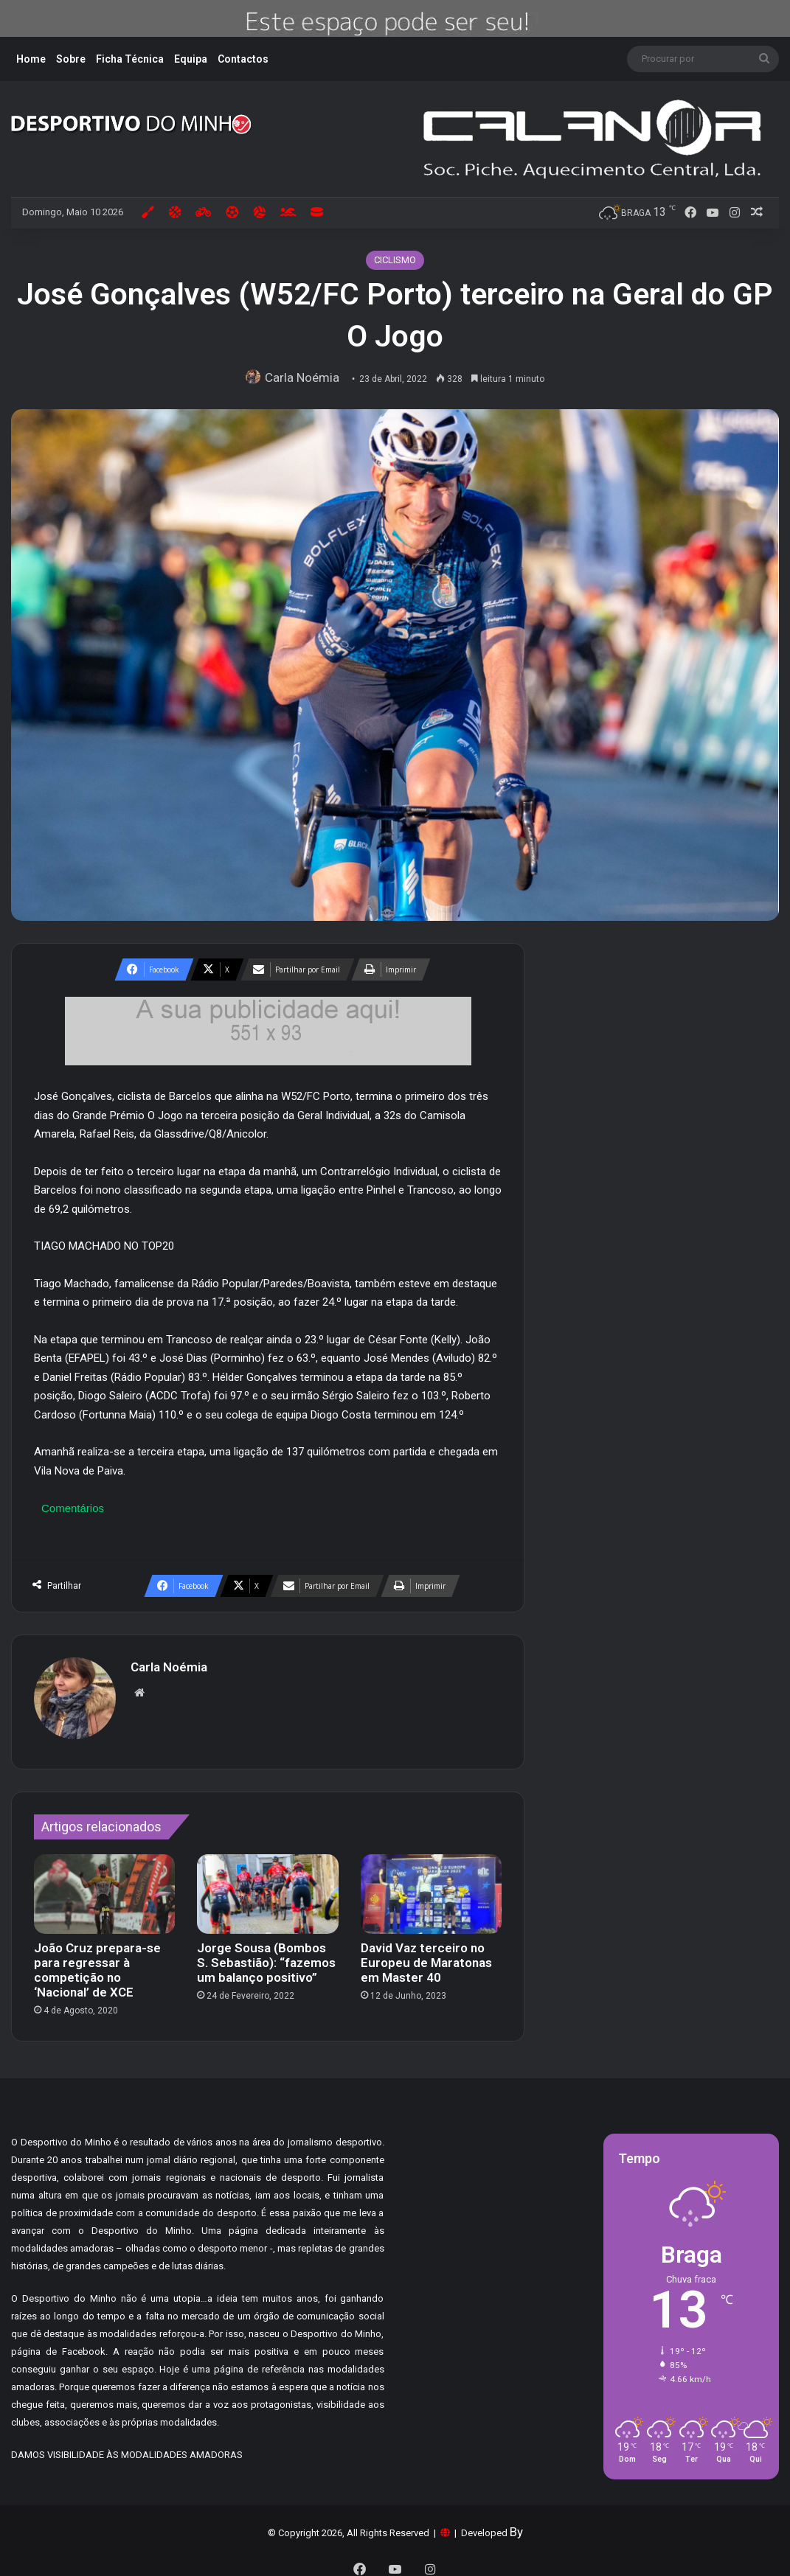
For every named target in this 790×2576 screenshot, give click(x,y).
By (516, 2524)
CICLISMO (395, 259)
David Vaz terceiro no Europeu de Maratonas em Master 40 (426, 1955)
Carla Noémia (305, 377)
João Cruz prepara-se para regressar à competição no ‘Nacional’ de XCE (97, 1962)
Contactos (243, 59)
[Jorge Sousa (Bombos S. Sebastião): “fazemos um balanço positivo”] (267, 1886)
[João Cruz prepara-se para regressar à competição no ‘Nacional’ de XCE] (104, 1886)
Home (31, 59)
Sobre (71, 59)
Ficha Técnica (130, 59)
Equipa (190, 59)
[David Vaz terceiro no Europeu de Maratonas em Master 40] (431, 1886)
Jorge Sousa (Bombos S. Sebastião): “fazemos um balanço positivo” (266, 1955)
